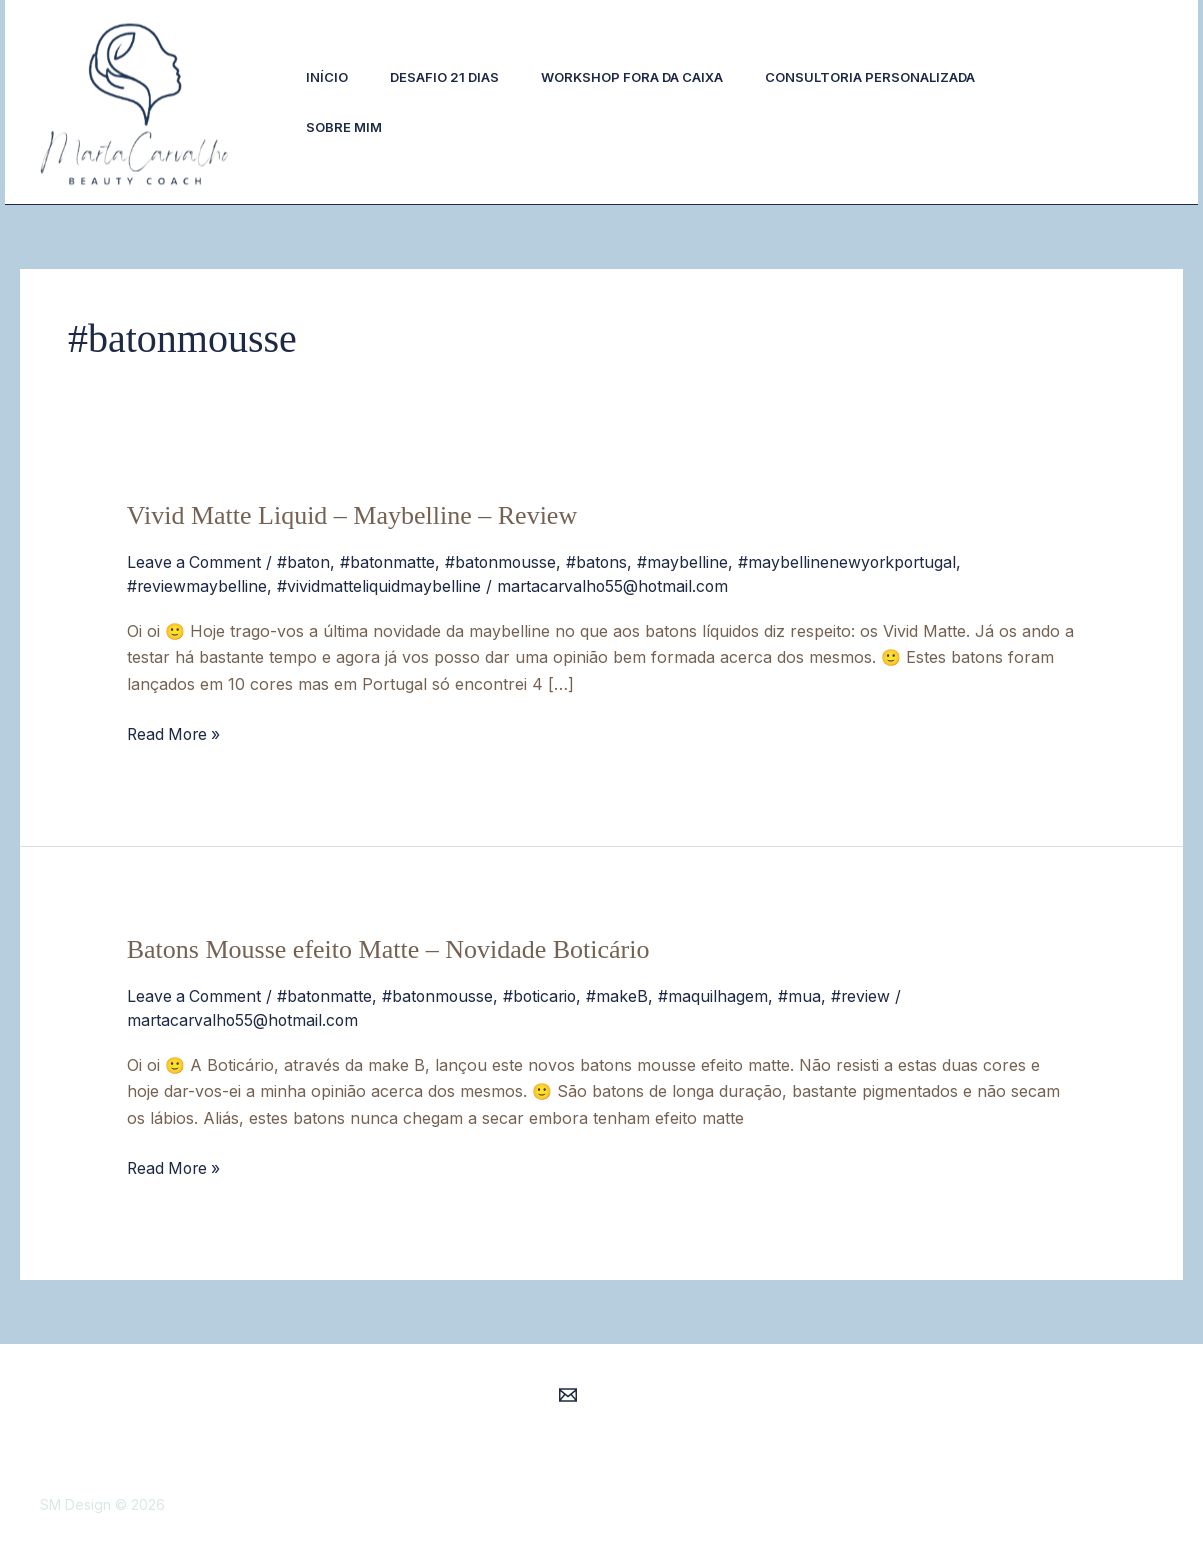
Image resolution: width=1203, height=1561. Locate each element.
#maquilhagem (722, 993)
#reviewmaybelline (197, 585)
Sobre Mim (347, 127)
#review (870, 993)
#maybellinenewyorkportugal (857, 562)
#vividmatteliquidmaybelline (380, 585)
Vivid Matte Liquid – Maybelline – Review (352, 515)
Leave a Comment (195, 562)
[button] (1135, 102)
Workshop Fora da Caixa (647, 77)
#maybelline (690, 562)
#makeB (626, 993)
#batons (604, 562)
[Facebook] (1062, 117)
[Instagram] (1050, 90)
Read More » (176, 730)
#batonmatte (392, 562)
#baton (307, 562)
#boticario (547, 993)
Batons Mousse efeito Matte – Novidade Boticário (388, 947)
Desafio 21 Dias (453, 77)
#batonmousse (506, 562)
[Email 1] (568, 1390)
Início (330, 77)
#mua (808, 993)
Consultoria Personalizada (891, 77)
